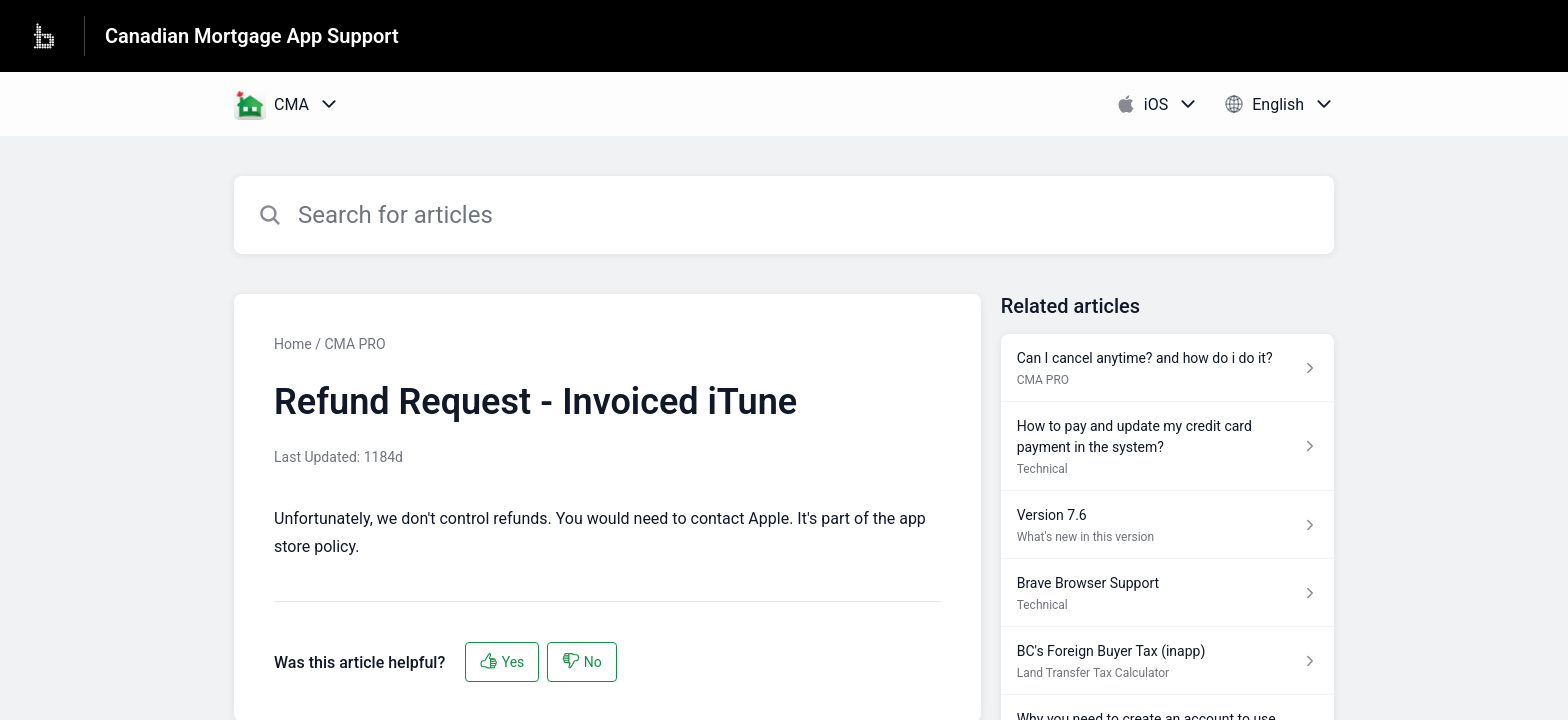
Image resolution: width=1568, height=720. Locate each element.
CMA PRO (354, 344)
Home (293, 344)
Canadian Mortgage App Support (252, 36)
